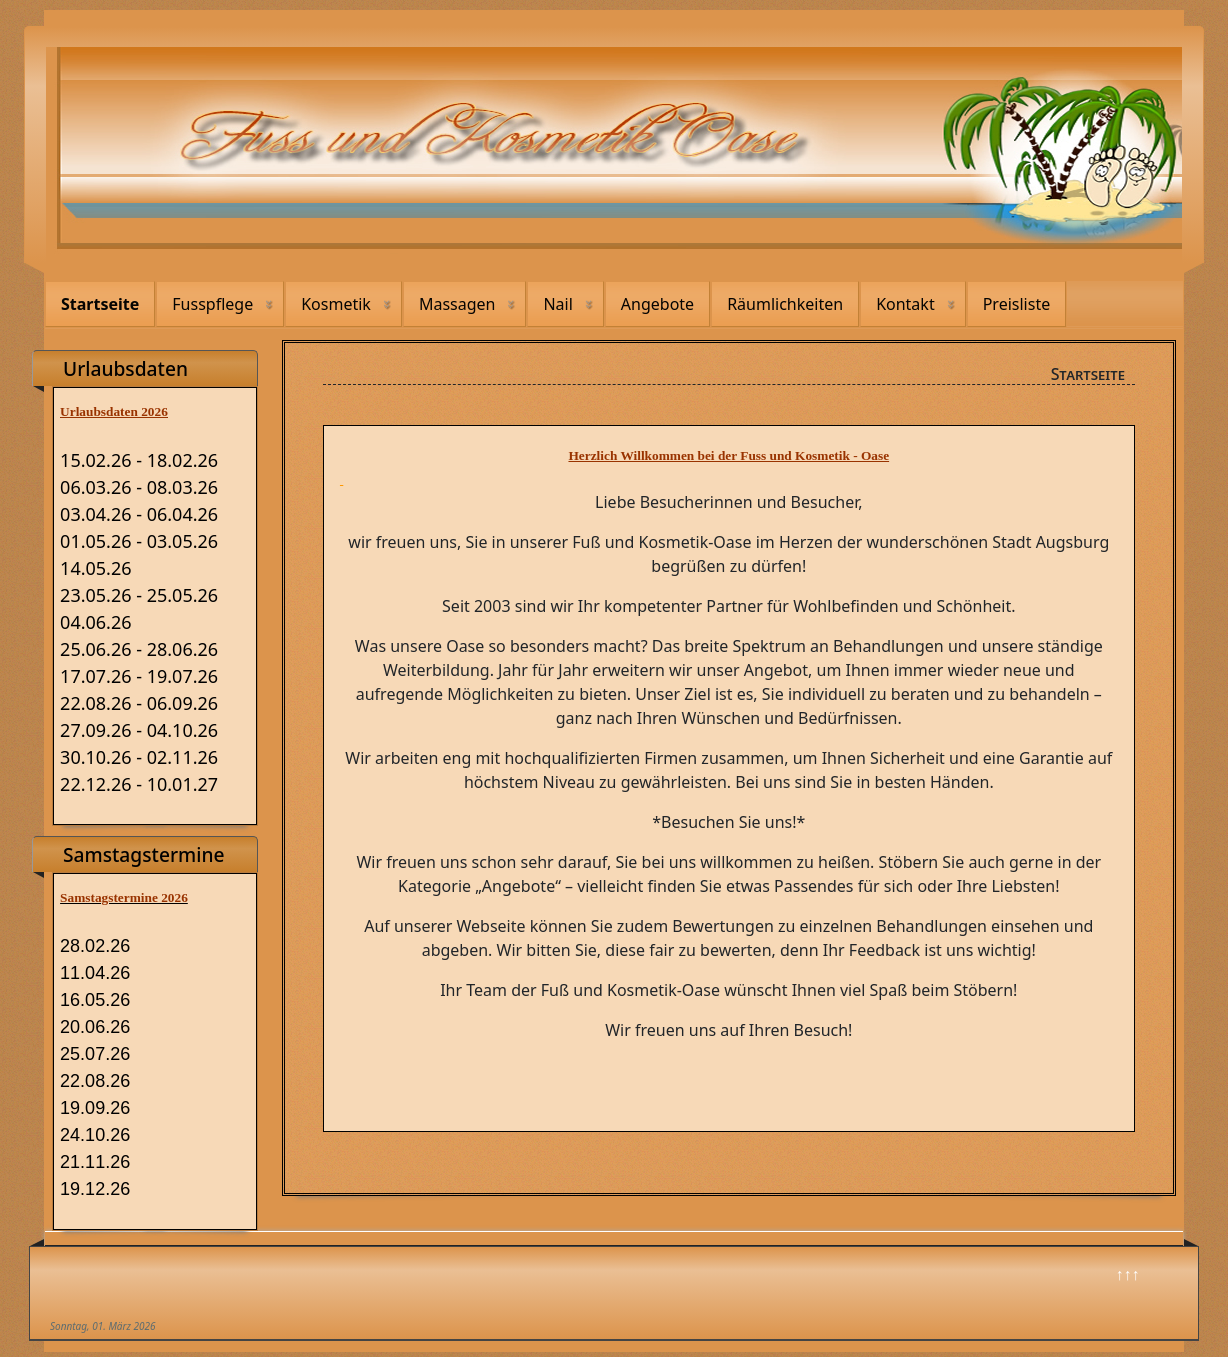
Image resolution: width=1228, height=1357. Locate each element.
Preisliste (1017, 304)
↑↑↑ (1128, 1274)
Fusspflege (212, 304)
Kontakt (905, 304)
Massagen (457, 304)
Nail (557, 304)
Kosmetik (336, 304)
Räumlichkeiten (785, 304)
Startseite (100, 304)
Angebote (657, 304)
